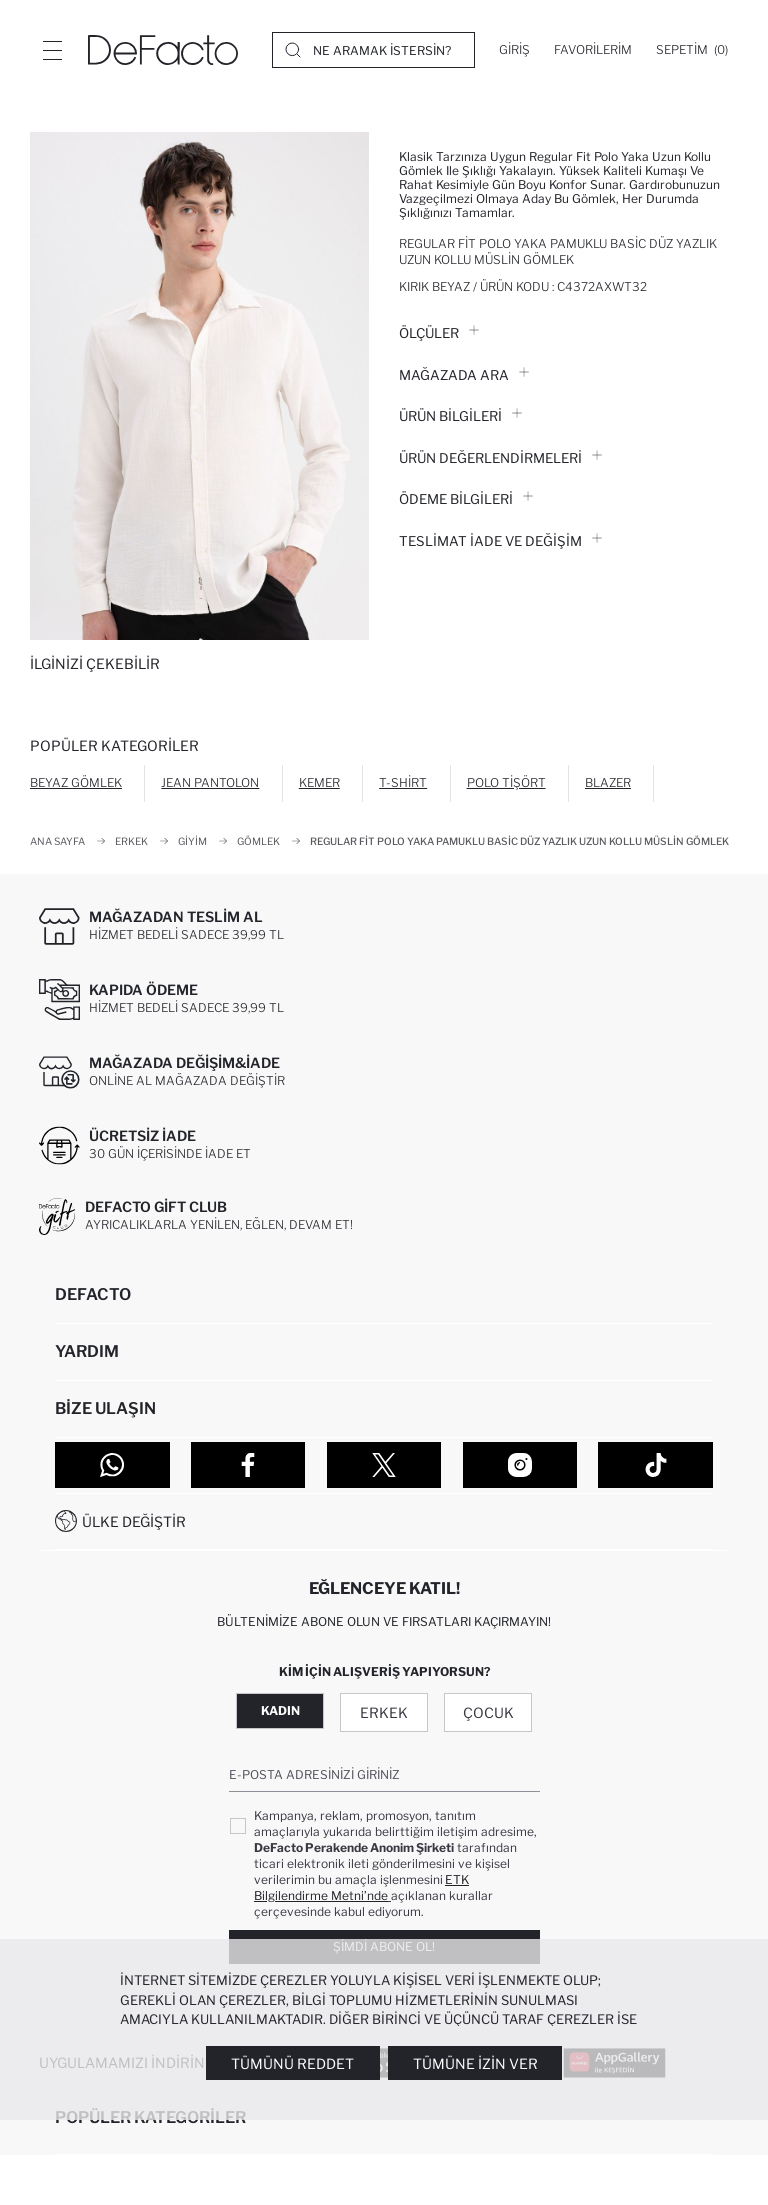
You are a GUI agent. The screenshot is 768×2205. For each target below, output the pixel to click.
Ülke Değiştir (134, 1521)
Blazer (608, 782)
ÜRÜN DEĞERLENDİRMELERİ (500, 458)
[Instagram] (520, 1465)
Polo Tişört (506, 782)
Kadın (280, 1710)
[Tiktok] (655, 1465)
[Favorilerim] (593, 50)
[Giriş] (514, 50)
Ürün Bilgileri (460, 416)
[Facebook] (248, 1465)
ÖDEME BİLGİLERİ (466, 499)
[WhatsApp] (112, 1465)
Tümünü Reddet (292, 2063)
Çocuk (488, 1712)
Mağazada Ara (464, 375)
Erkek (384, 1712)
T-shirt (403, 782)
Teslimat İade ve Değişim (500, 541)
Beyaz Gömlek (76, 782)
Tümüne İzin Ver (475, 2063)
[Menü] (52, 50)
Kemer (319, 782)
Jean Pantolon (210, 782)
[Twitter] (384, 1465)
